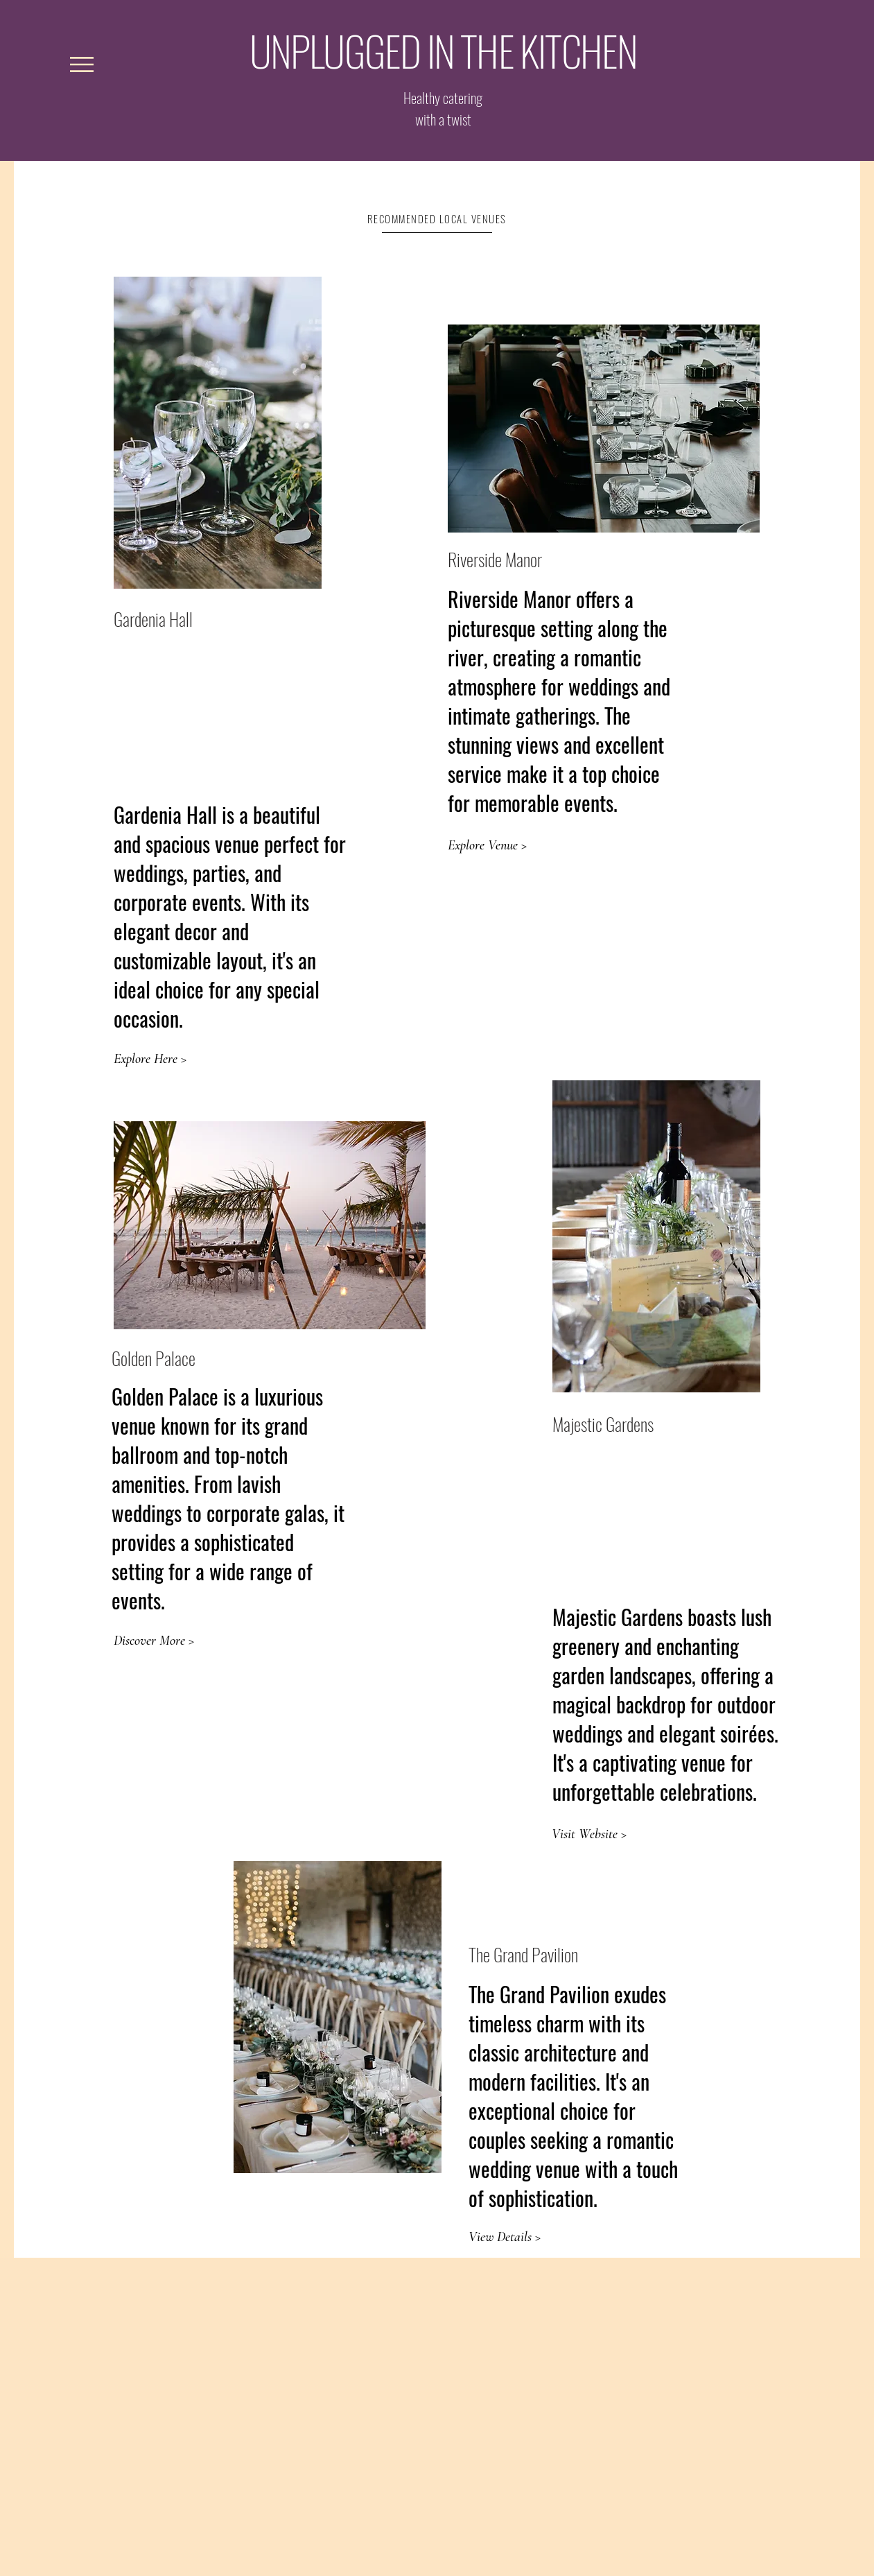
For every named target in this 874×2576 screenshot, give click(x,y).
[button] (82, 64)
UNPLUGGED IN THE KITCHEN (444, 49)
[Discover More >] (154, 1640)
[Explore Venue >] (487, 845)
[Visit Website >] (589, 1834)
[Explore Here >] (151, 1059)
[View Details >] (506, 2237)
